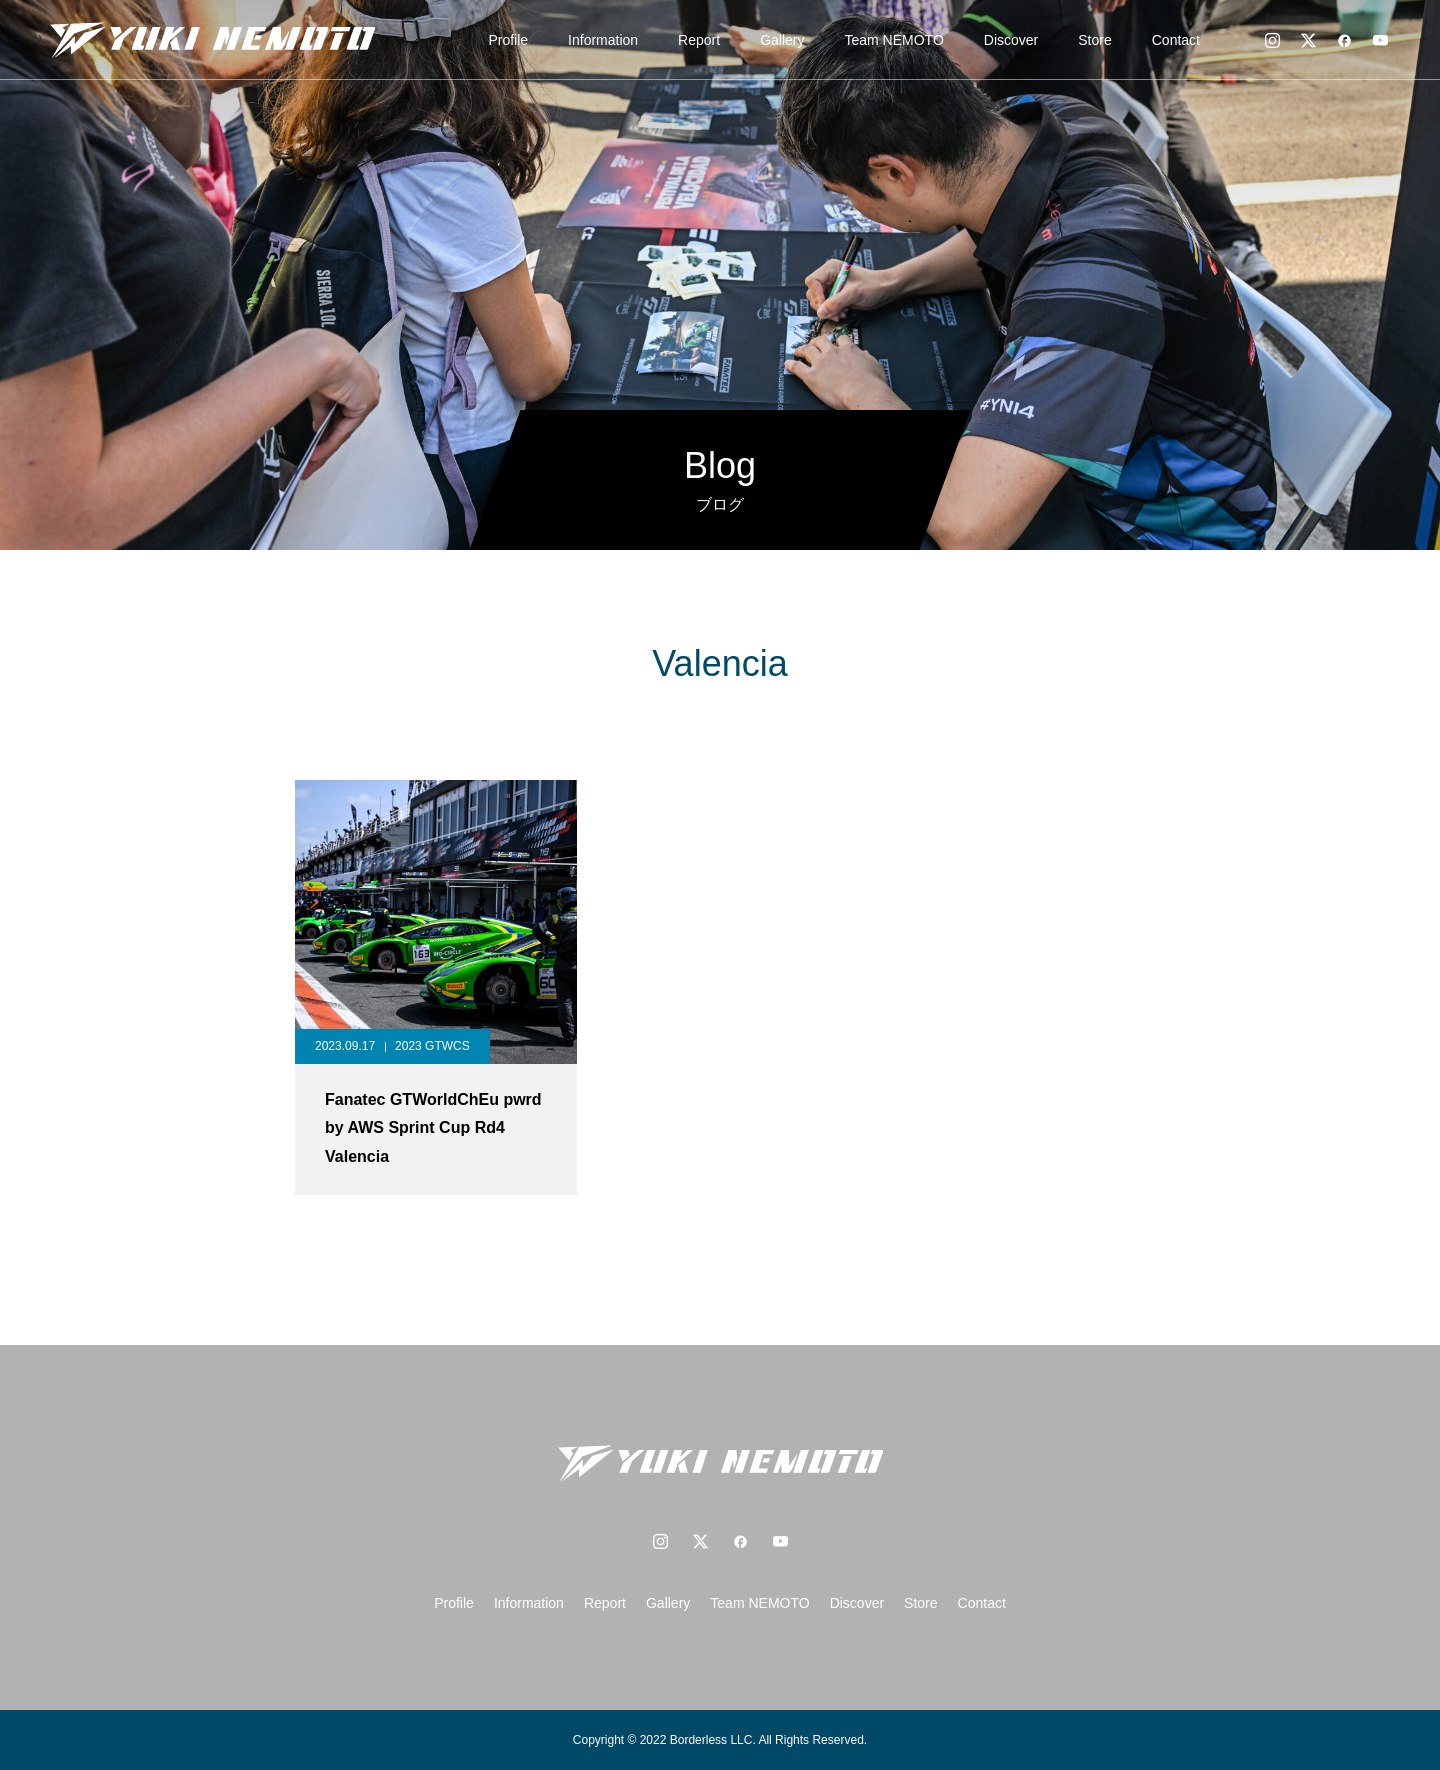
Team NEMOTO (894, 40)
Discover (1011, 40)
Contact (1176, 40)
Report (699, 40)
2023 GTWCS (432, 1046)
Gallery (782, 40)
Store (1094, 40)
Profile (508, 40)
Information (603, 40)
